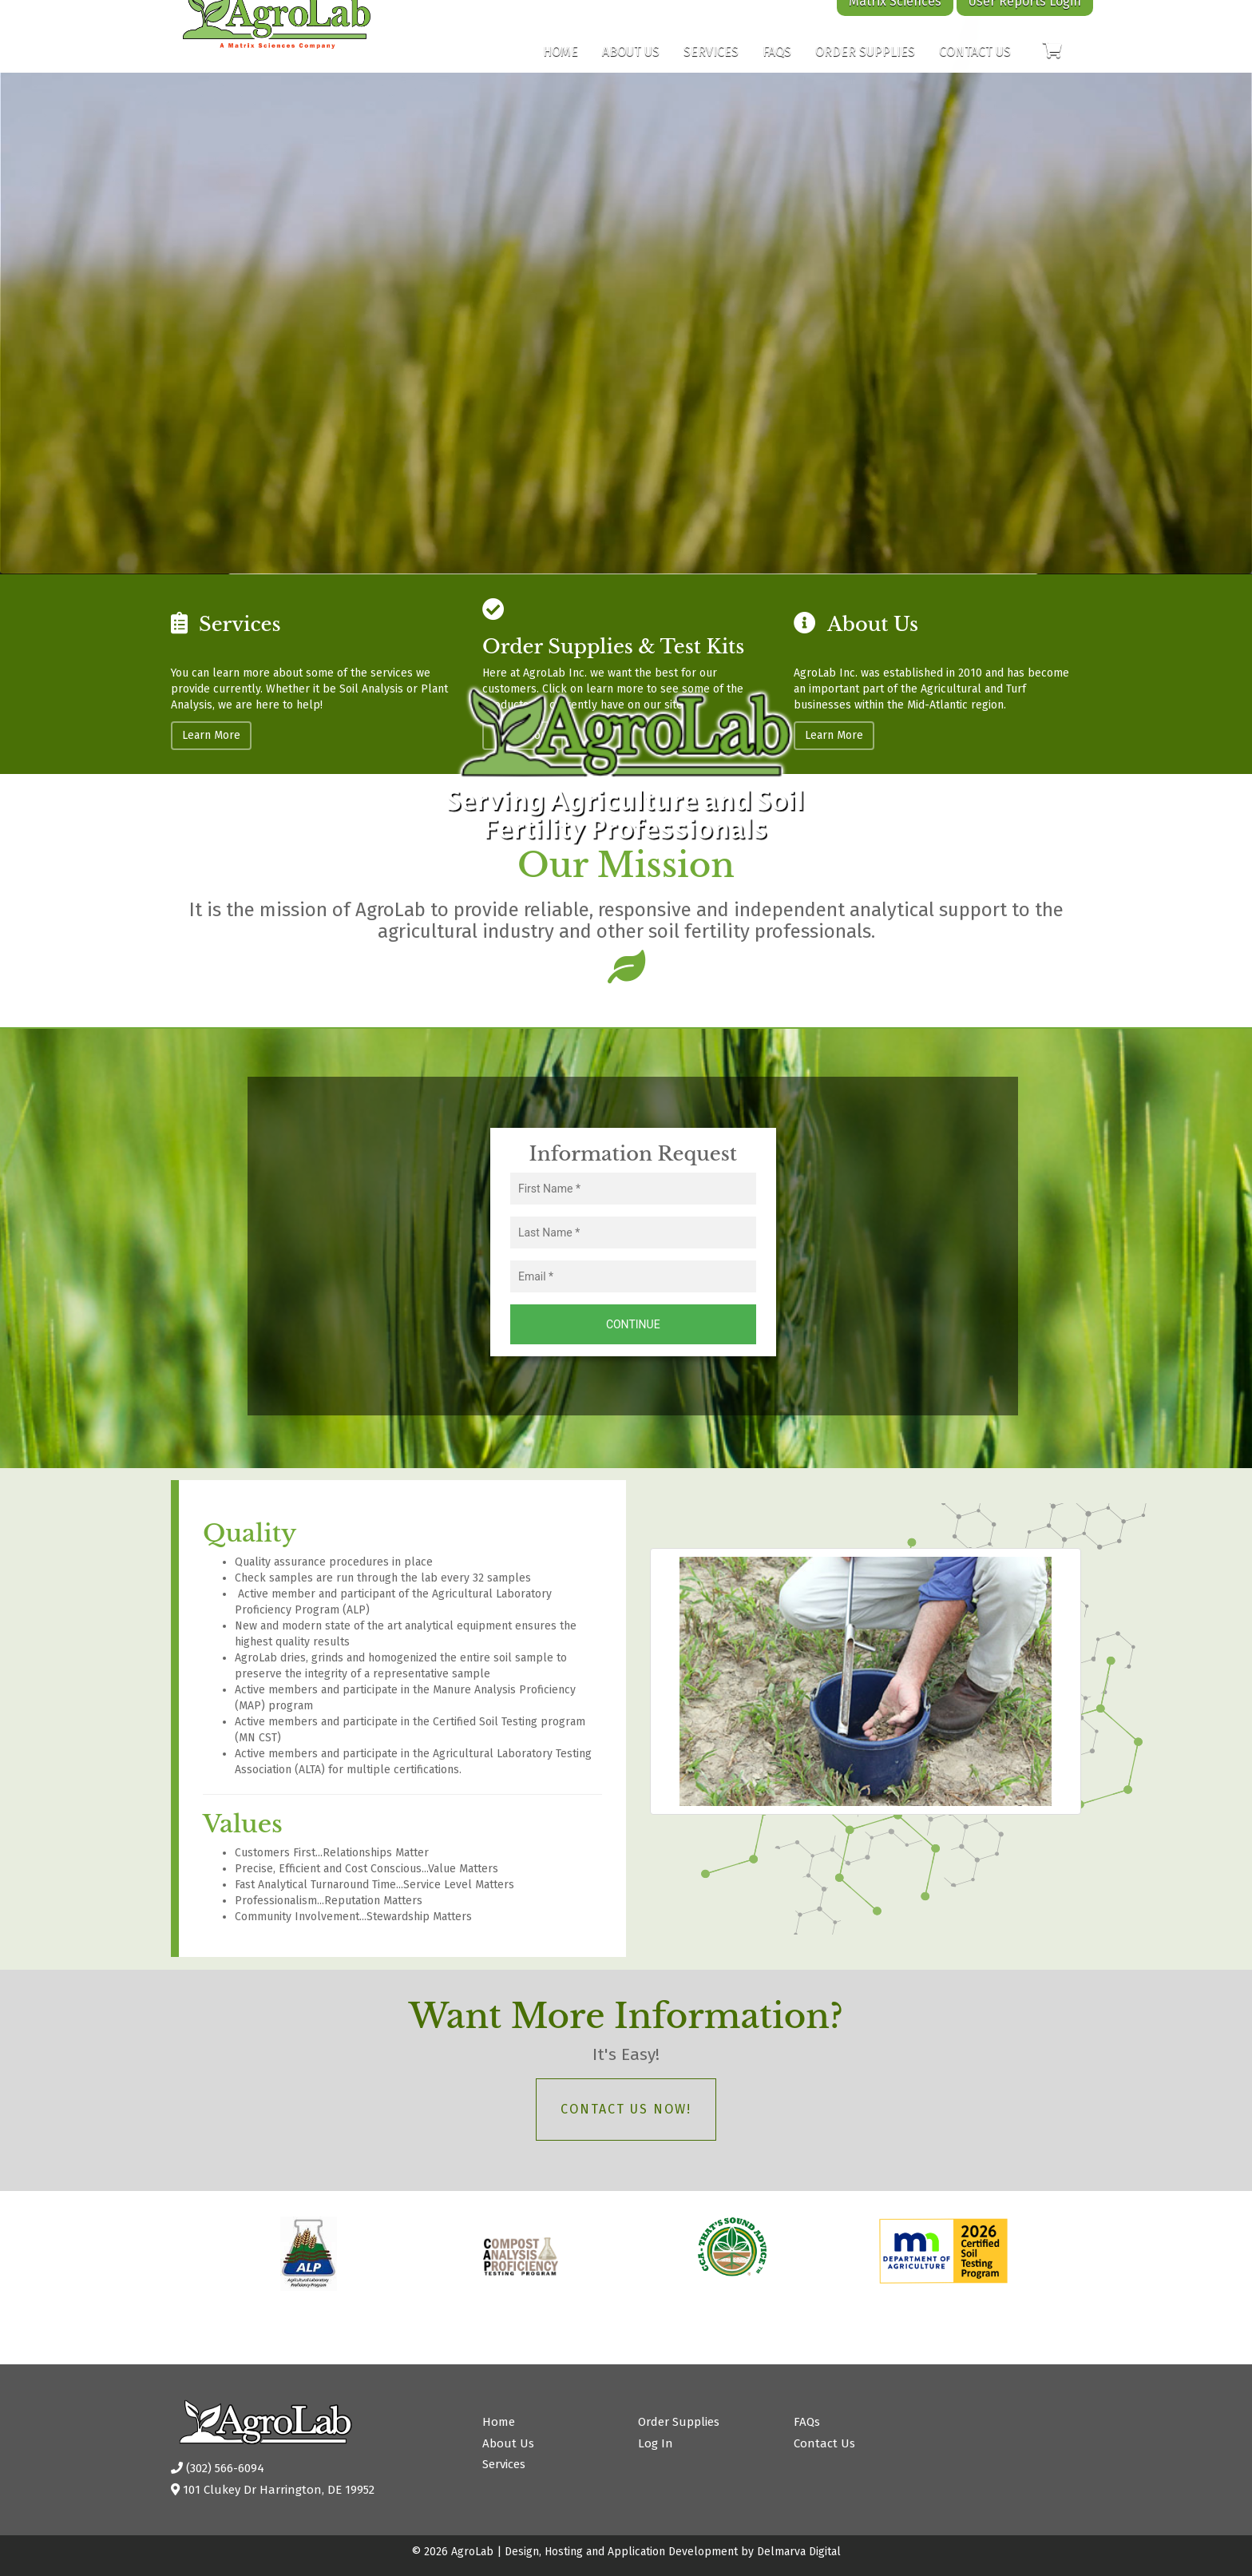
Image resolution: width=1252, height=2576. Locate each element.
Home (560, 67)
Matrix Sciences (895, 17)
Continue (633, 1324)
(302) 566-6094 (217, 2468)
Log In (655, 2443)
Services (711, 67)
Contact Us (975, 67)
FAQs (777, 67)
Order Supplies (865, 67)
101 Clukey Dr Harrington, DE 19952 (272, 2490)
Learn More (211, 735)
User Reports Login (1025, 17)
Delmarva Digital (799, 2551)
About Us (631, 67)
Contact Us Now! (626, 2109)
